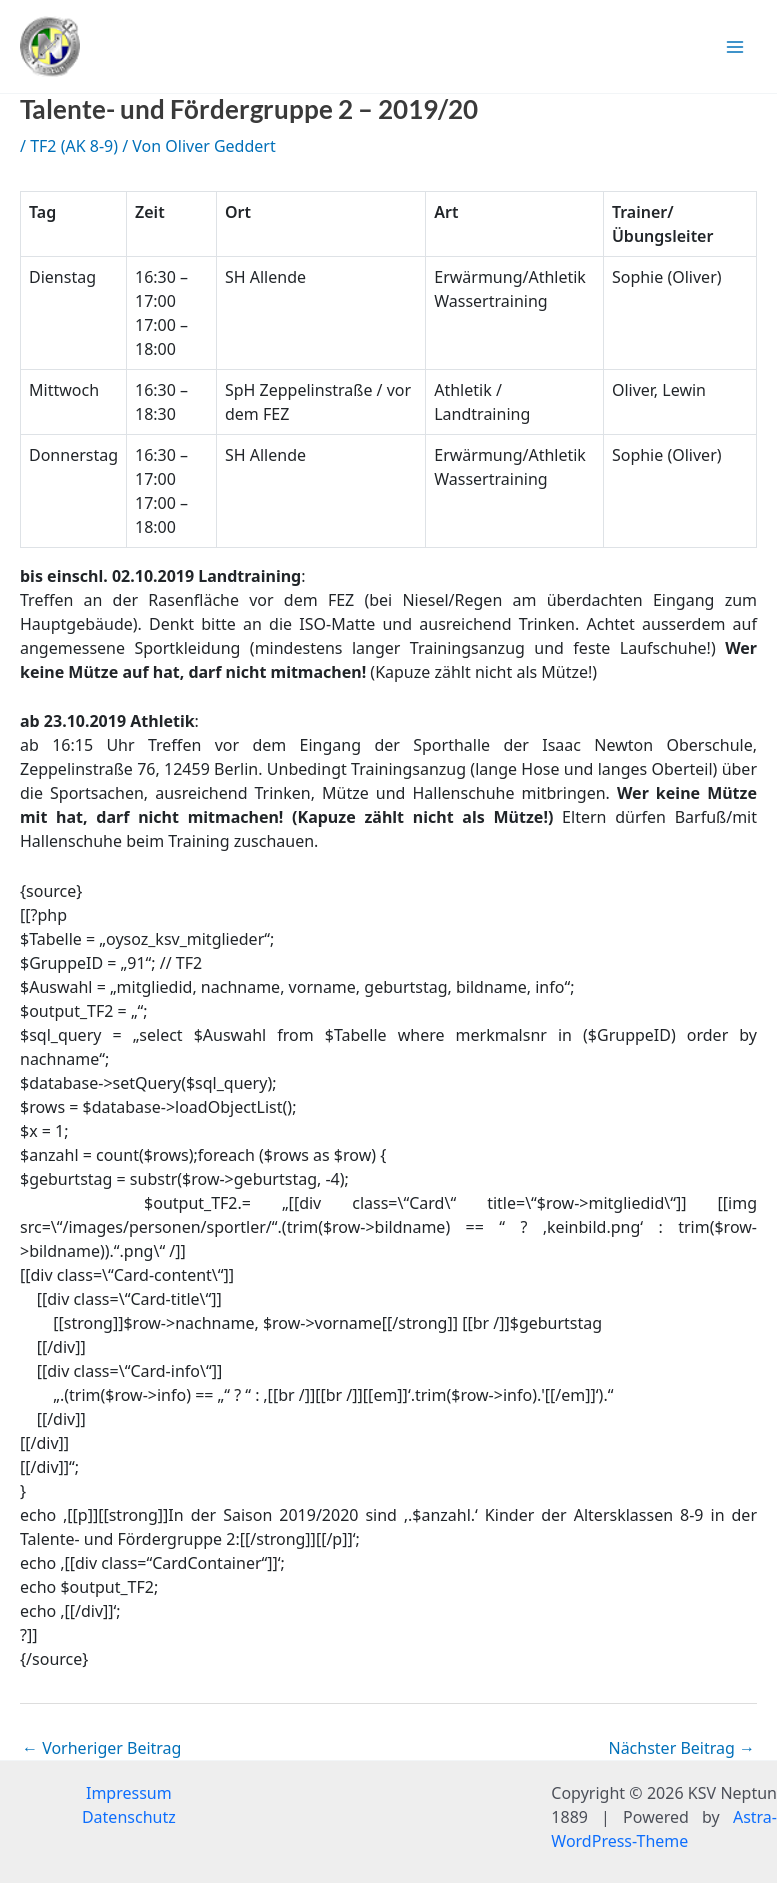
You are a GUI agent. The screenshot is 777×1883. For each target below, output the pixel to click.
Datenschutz (129, 1817)
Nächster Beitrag (681, 1748)
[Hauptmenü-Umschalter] (735, 47)
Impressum (129, 1793)
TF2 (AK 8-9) (74, 146)
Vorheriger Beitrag (101, 1748)
